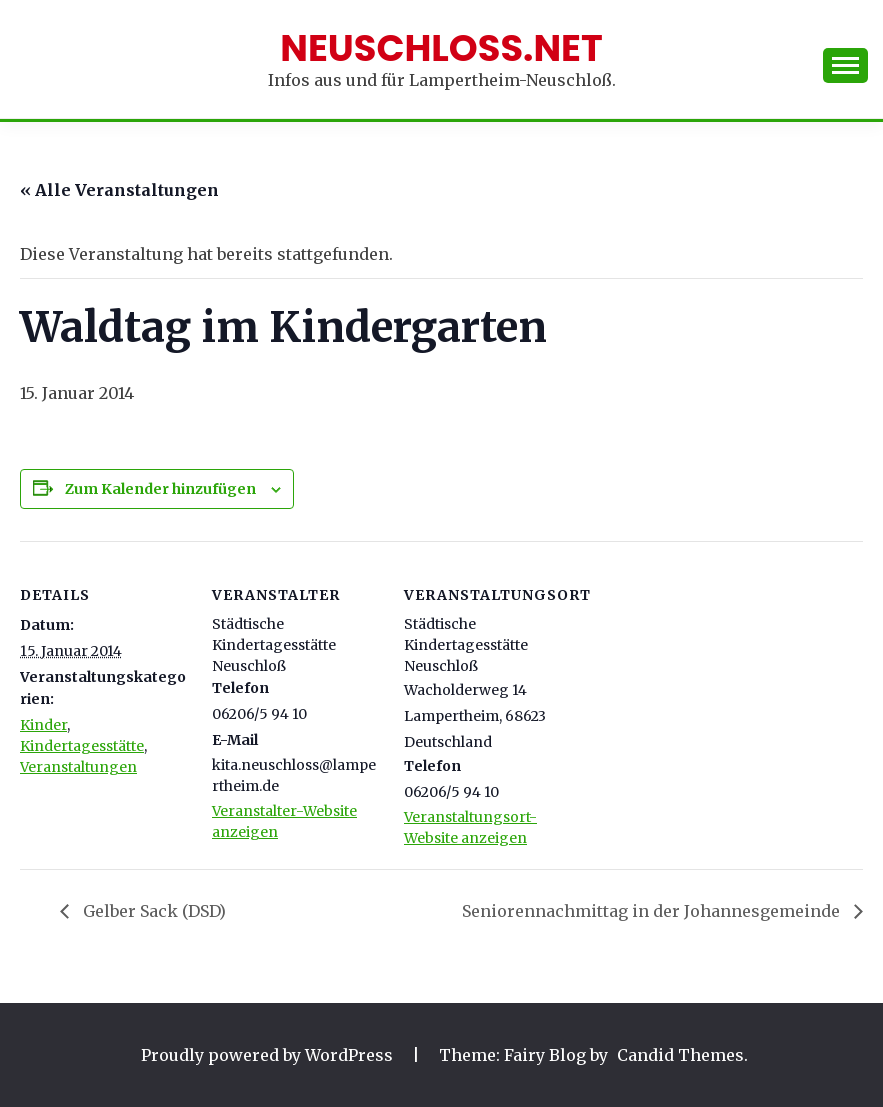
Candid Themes (680, 1055)
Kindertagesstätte (82, 746)
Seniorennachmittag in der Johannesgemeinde (653, 911)
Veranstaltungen (78, 767)
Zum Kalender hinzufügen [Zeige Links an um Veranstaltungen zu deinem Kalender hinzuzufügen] (160, 489)
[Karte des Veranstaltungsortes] (701, 678)
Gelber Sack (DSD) (152, 911)
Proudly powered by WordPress (269, 1055)
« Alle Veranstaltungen (119, 190)
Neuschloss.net (441, 48)
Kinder (43, 725)
